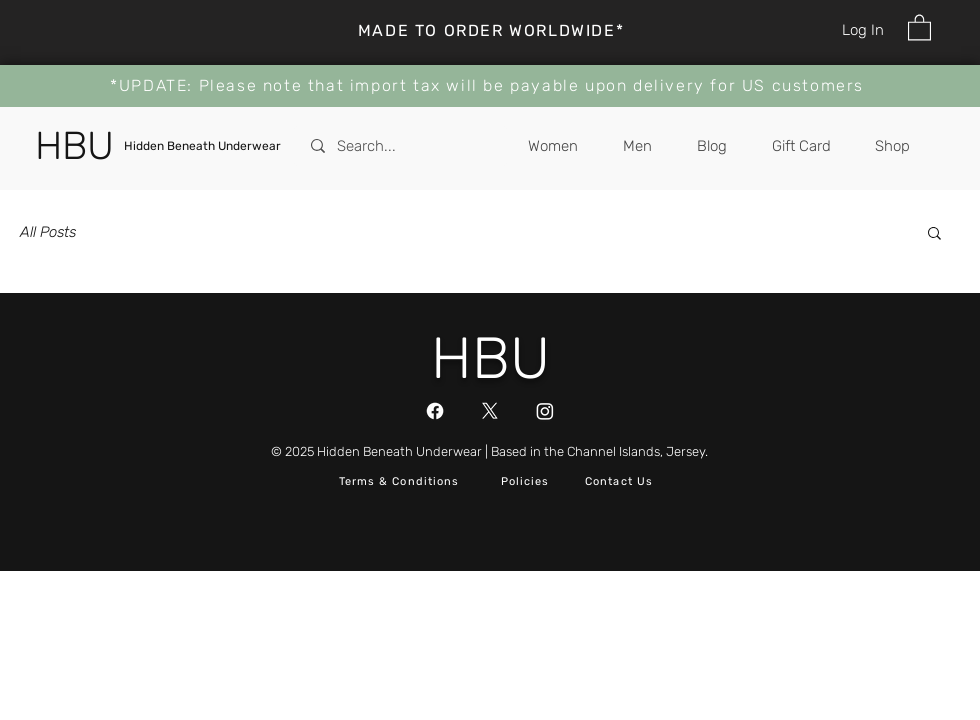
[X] (490, 411)
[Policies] (527, 483)
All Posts (48, 232)
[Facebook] (435, 411)
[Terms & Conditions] (401, 483)
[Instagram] (545, 411)
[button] (919, 26)
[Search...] (401, 146)
